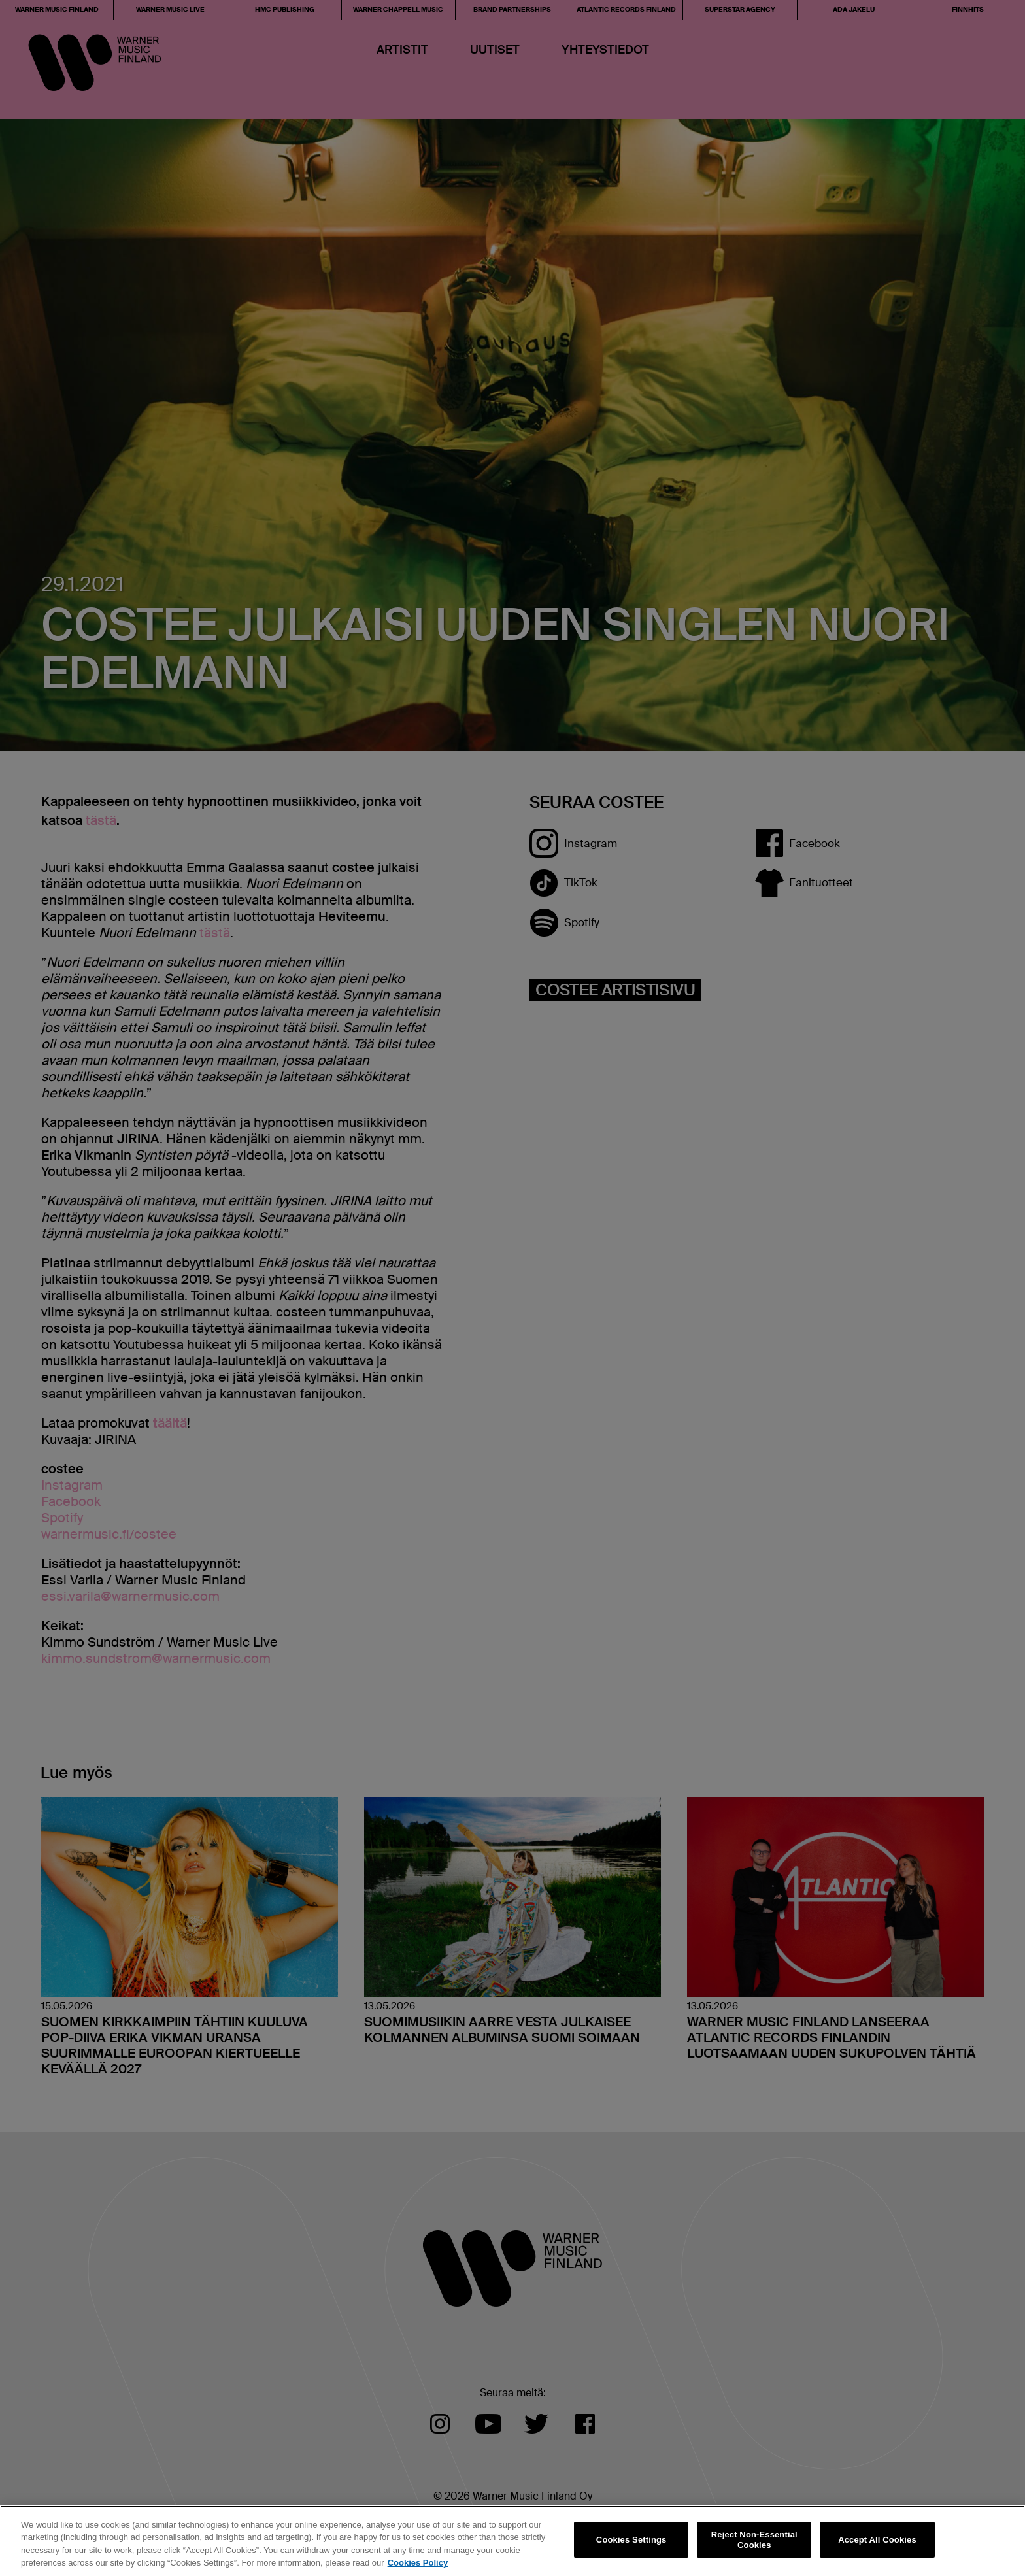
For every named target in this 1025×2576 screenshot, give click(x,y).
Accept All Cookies (877, 2540)
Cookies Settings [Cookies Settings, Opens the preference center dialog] (631, 2540)
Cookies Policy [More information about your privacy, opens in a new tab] (418, 2563)
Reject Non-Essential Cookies (754, 2540)
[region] (512, 2540)
